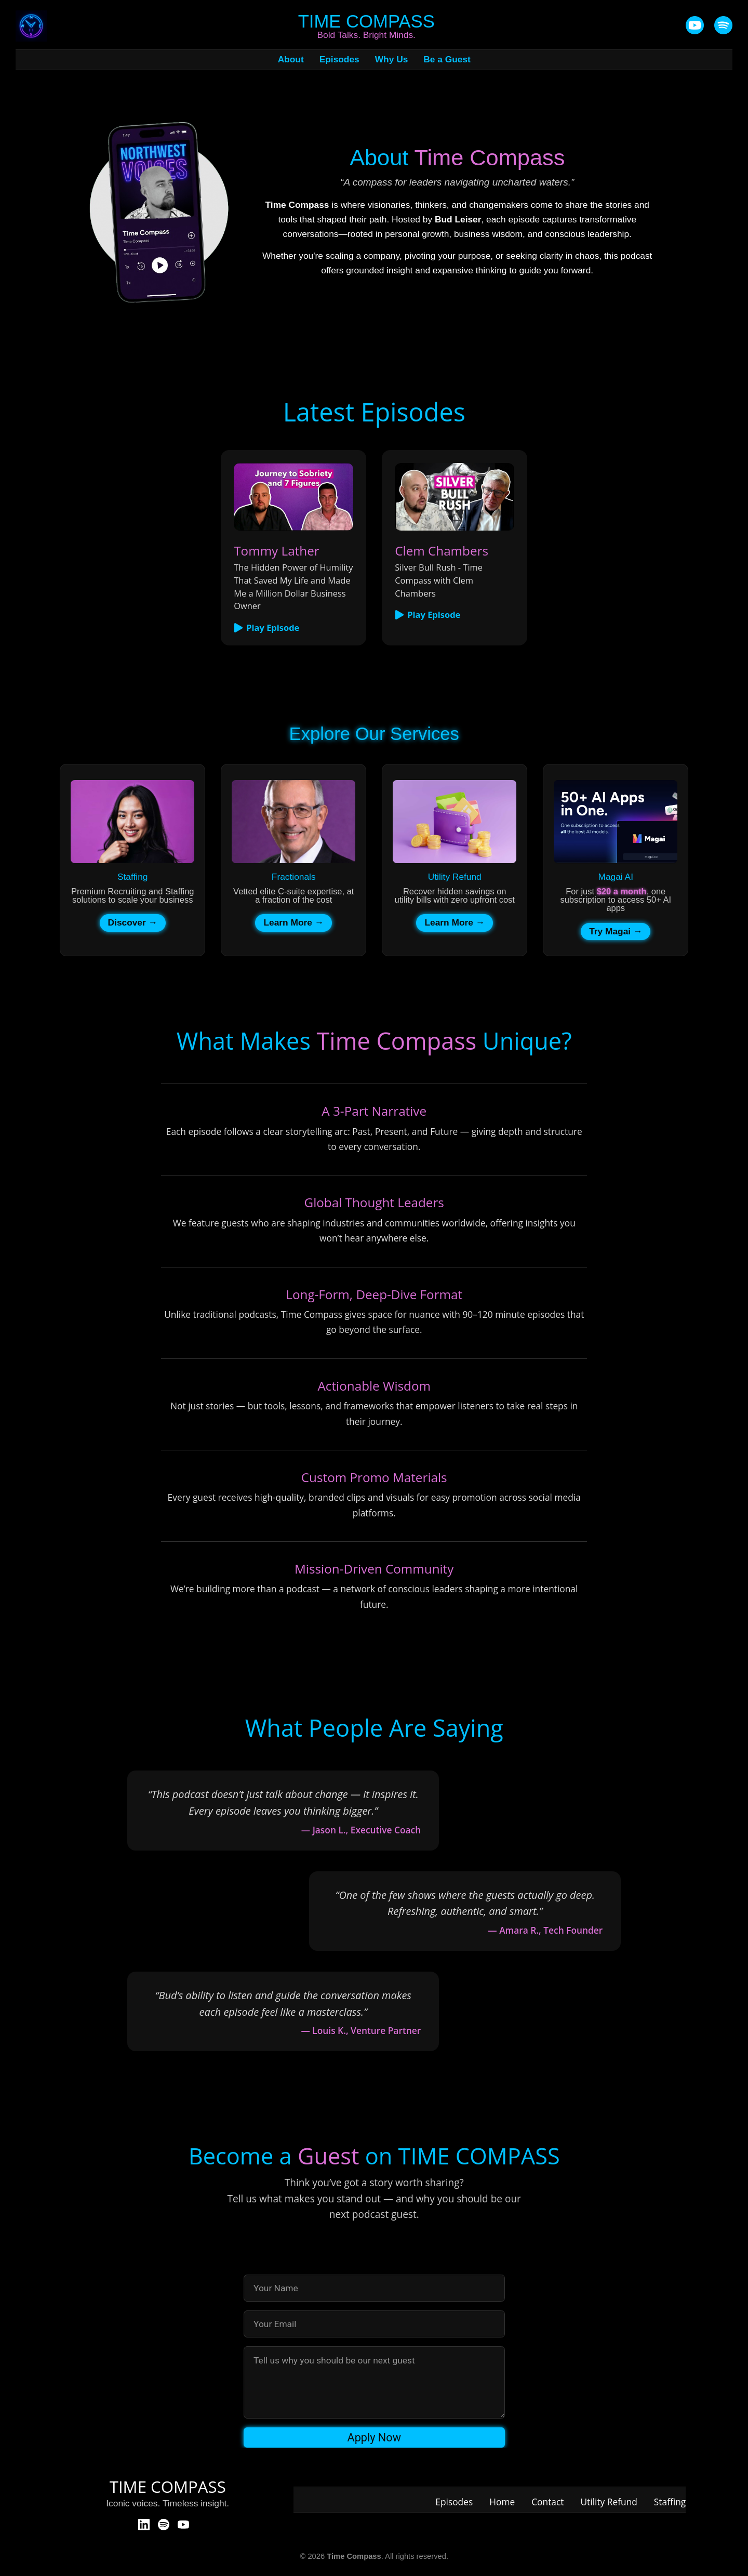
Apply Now (374, 2437)
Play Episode (266, 627)
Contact (547, 2502)
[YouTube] (695, 26)
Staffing (670, 2502)
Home (502, 2502)
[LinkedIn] (144, 2525)
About (291, 59)
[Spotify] (163, 2525)
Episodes (339, 59)
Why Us (391, 59)
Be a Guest (447, 59)
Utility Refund (608, 2502)
